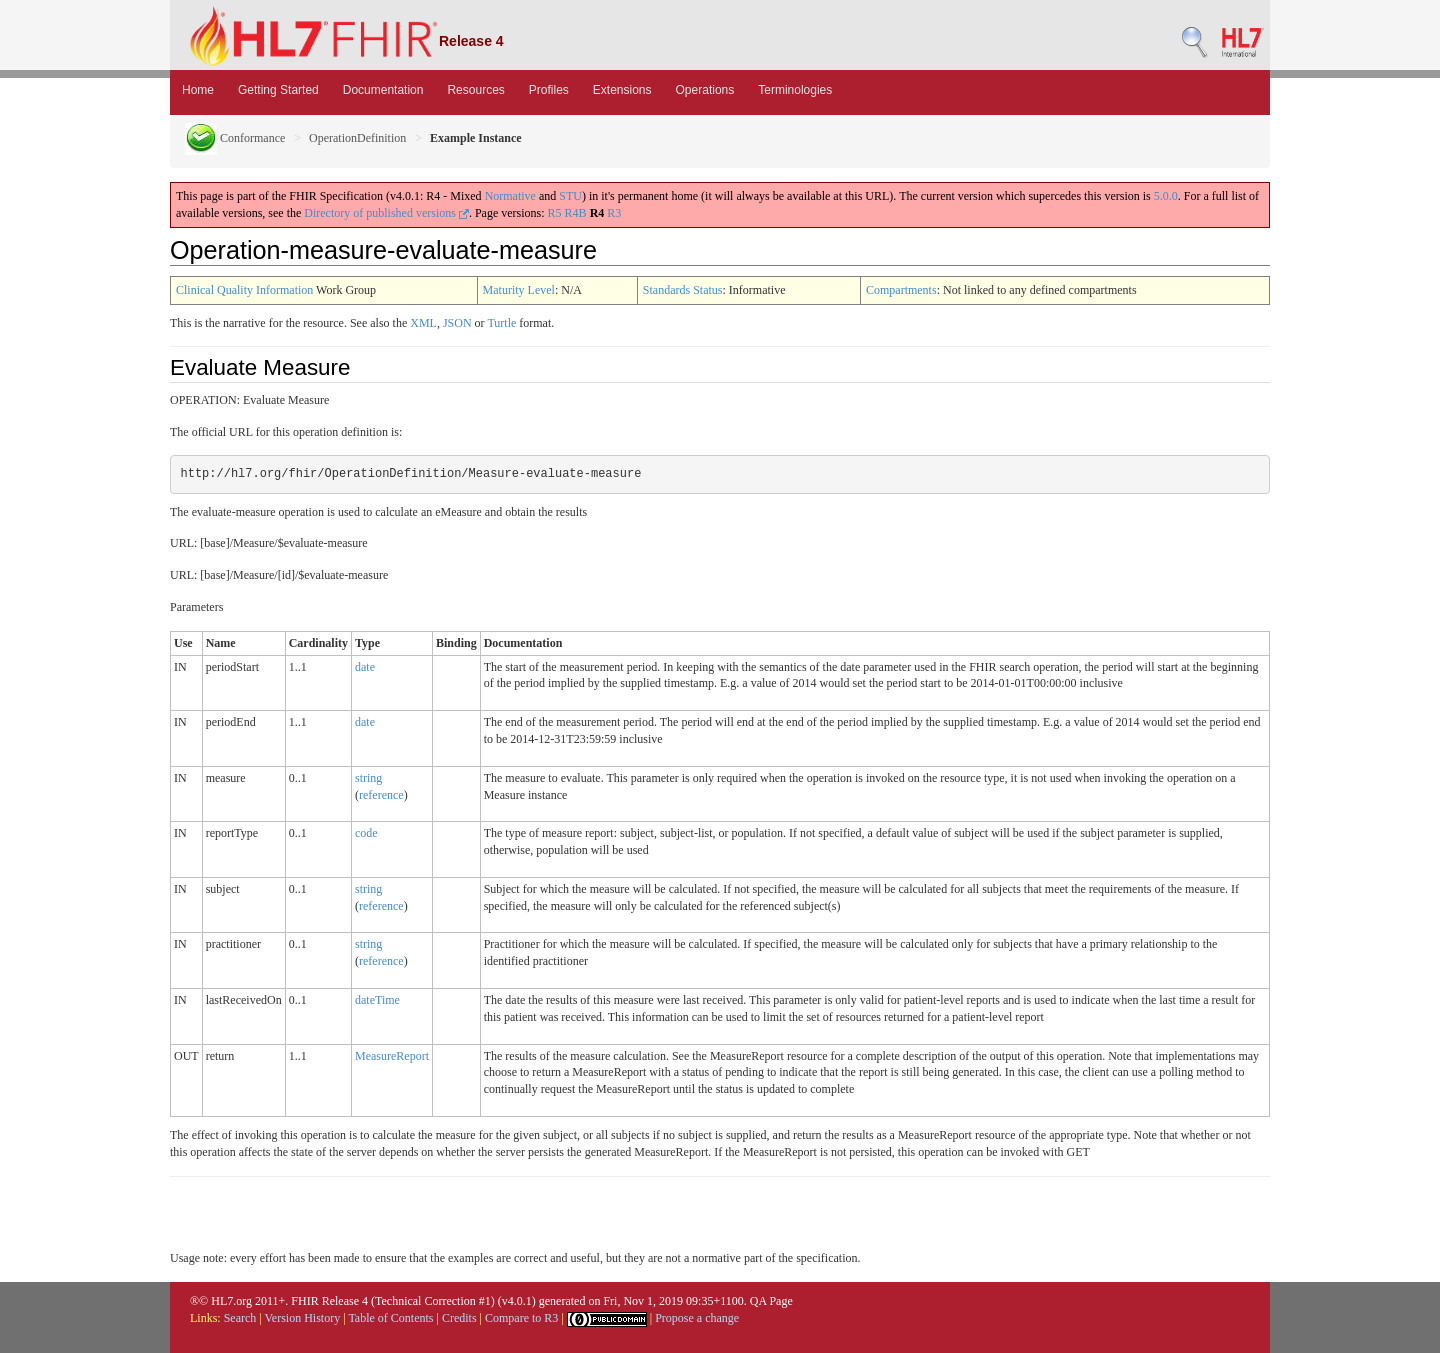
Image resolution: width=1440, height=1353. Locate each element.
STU (570, 196)
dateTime (377, 1000)
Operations (705, 90)
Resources (475, 90)
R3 (614, 213)
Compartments (901, 290)
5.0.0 (1166, 196)
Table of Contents (390, 1318)
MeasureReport (392, 1056)
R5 (555, 213)
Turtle (501, 323)
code (366, 833)
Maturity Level (519, 290)
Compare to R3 (521, 1318)
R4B (576, 213)
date (365, 667)
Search (240, 1318)
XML (423, 323)
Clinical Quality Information (244, 290)
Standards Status (683, 290)
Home (198, 90)
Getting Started (278, 90)
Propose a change (697, 1318)
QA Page (771, 1301)
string (368, 778)
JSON (457, 323)
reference (381, 795)
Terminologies (795, 90)
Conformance (235, 138)
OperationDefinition (357, 138)
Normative (510, 196)
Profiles (549, 90)
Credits (459, 1318)
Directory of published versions (386, 213)
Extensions (622, 90)
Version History (303, 1318)
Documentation (383, 90)
